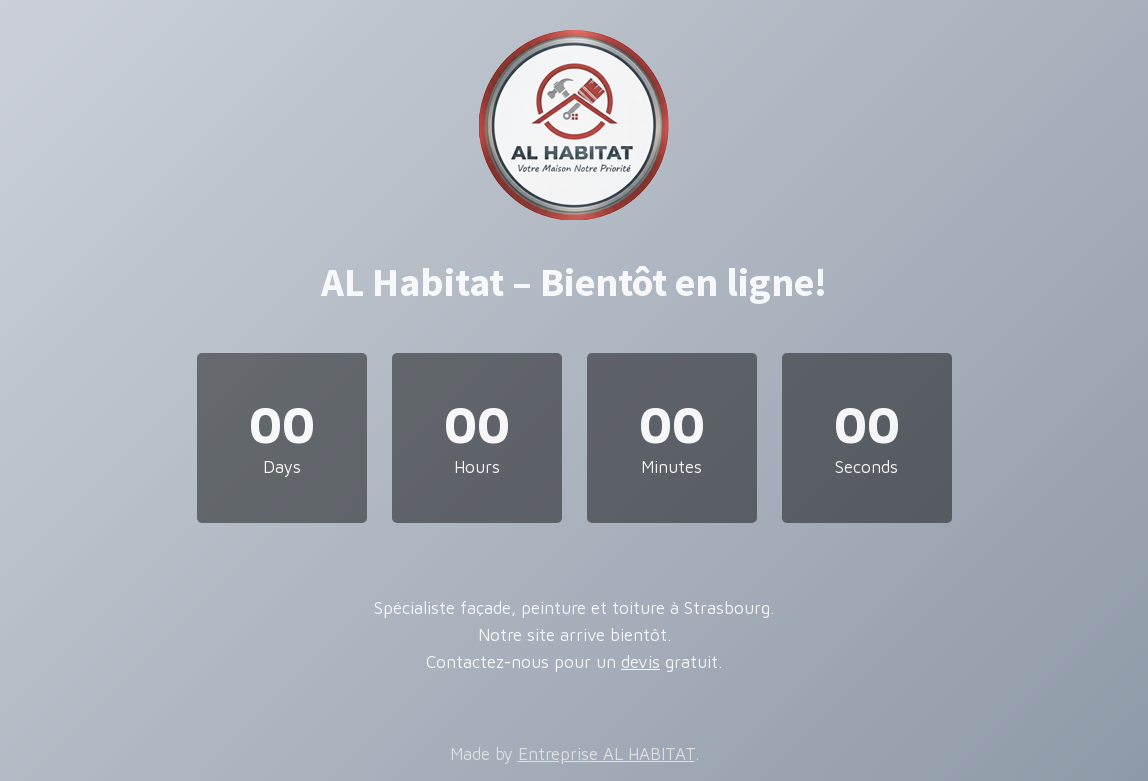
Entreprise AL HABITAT (606, 754)
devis (640, 662)
